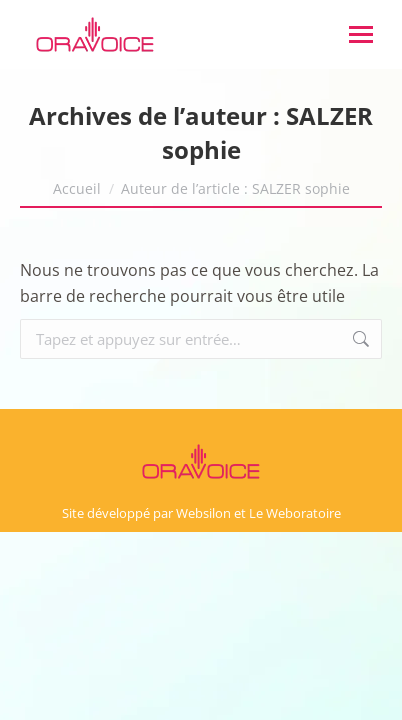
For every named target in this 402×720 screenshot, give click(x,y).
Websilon (203, 513)
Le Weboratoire (295, 513)
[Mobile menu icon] (361, 34)
